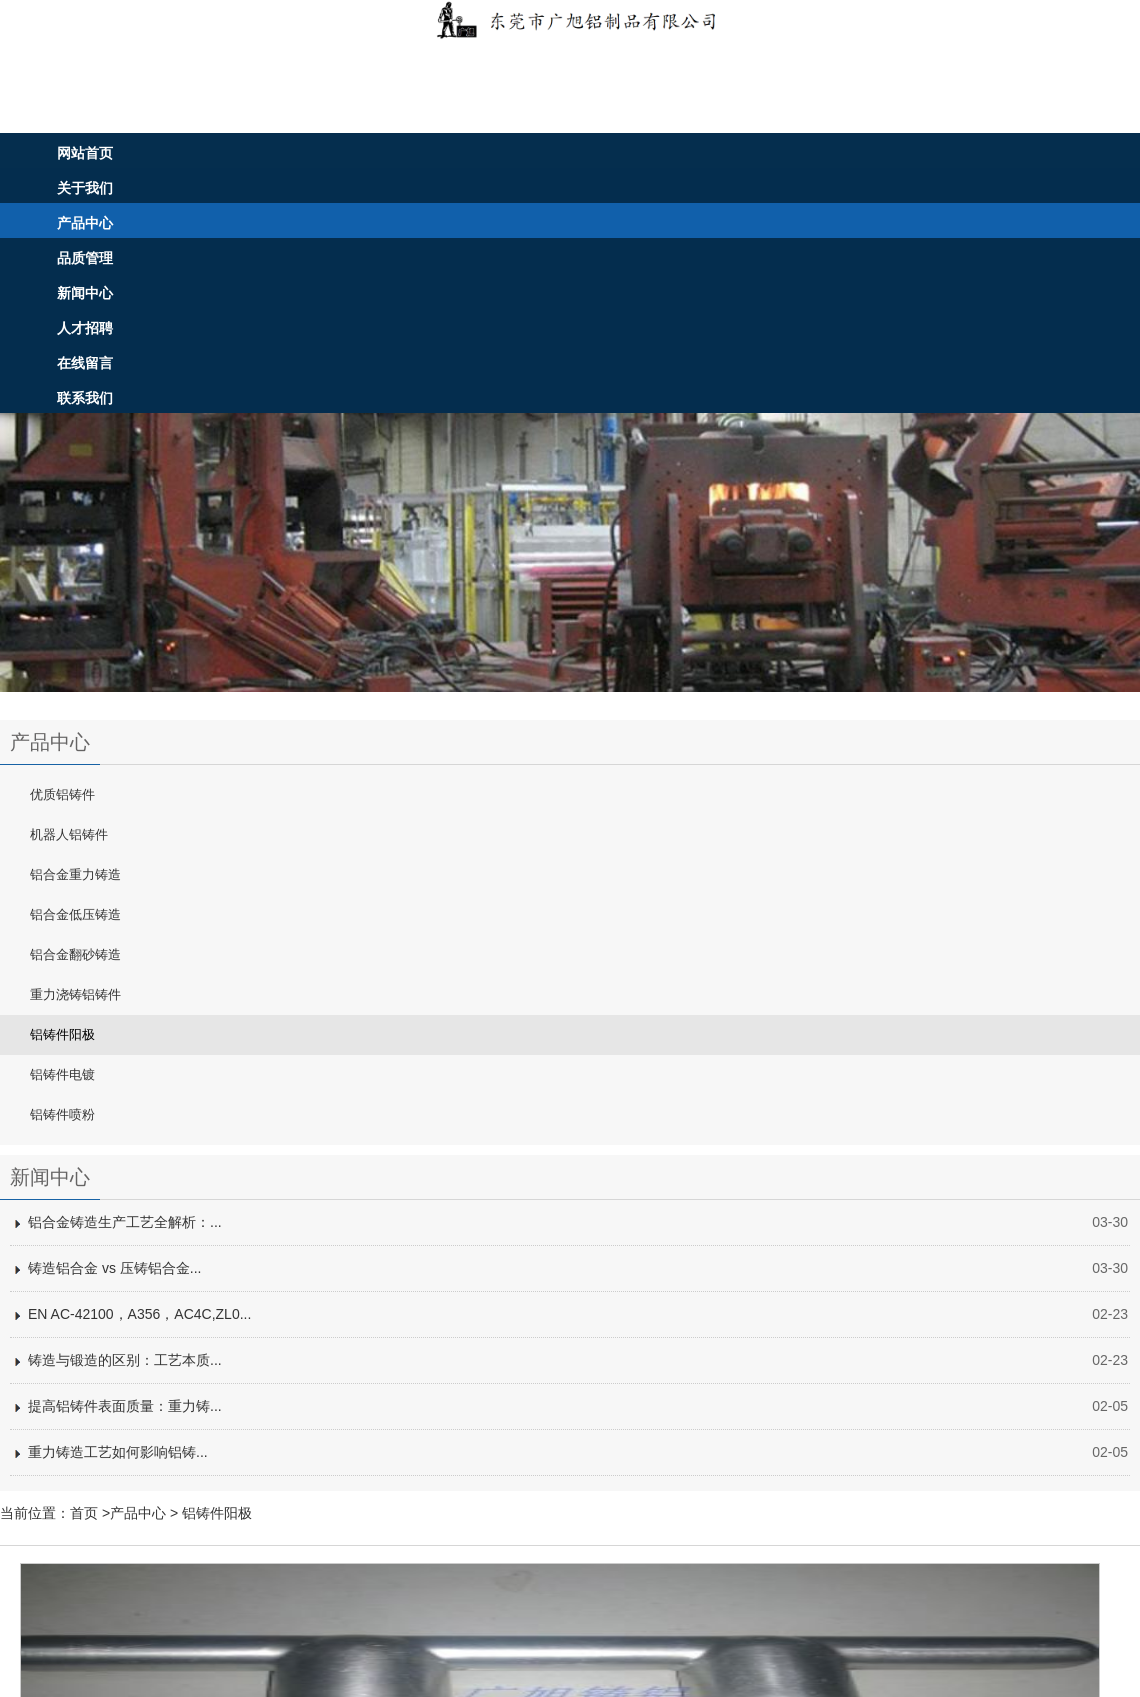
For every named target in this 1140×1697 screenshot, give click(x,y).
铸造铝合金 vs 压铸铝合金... (114, 1268)
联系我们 (85, 398)
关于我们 (85, 188)
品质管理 (85, 258)
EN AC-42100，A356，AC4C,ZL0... (139, 1314)
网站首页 (85, 153)
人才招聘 (85, 328)
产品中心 (85, 223)
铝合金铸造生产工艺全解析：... (125, 1222)
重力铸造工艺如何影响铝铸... (118, 1452)
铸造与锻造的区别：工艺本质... (125, 1360)
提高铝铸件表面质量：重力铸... (125, 1406)
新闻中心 (85, 293)
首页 (84, 1513)
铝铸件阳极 (217, 1513)
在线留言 (85, 363)
